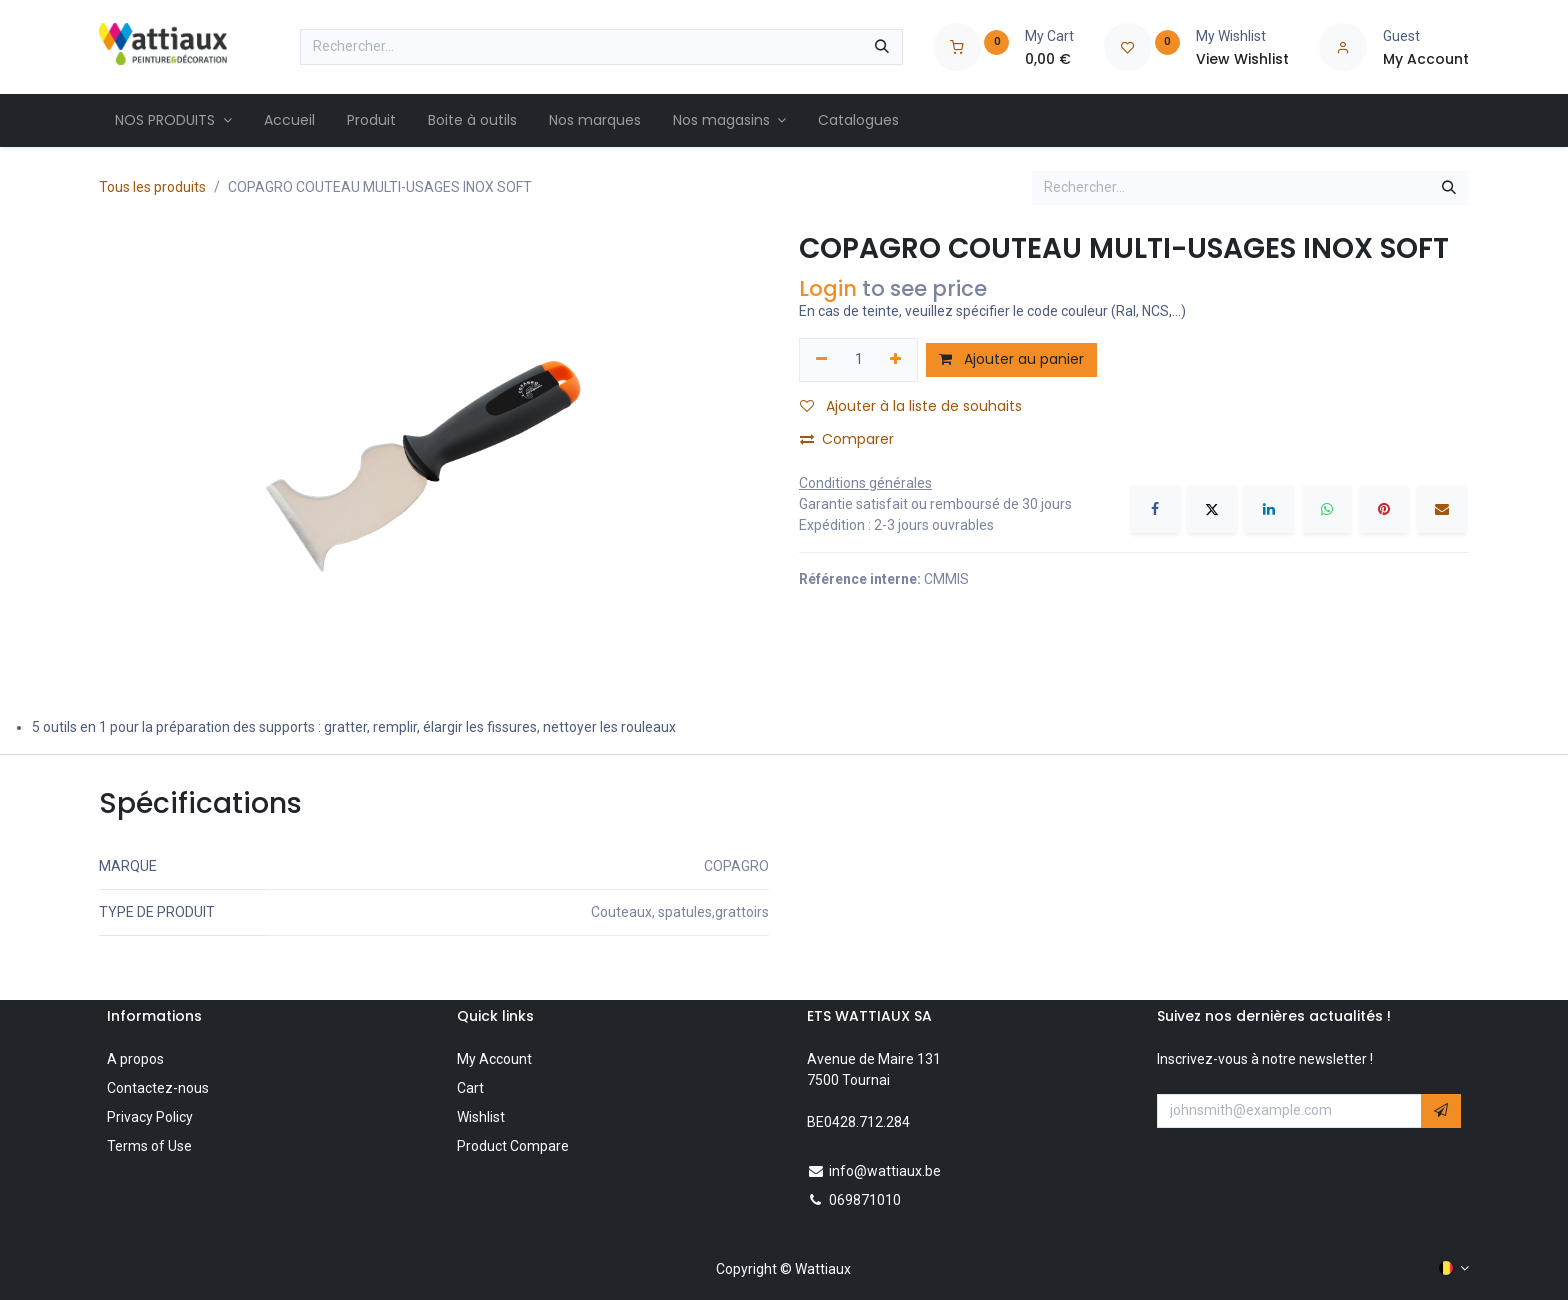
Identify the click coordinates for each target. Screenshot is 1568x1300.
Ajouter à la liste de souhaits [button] (911, 406)
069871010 (865, 1200)
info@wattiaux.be (885, 1171)
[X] (1212, 509)
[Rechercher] (882, 47)
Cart (470, 1088)
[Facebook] (1155, 509)
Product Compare (513, 1146)
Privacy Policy (150, 1117)
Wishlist (481, 1117)
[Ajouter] (896, 360)
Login (828, 288)
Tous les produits (152, 187)
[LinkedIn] (1269, 509)
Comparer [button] (847, 439)
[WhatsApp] (1327, 509)
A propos (135, 1059)
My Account (494, 1059)
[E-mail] (1442, 509)
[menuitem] (173, 120)
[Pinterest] (1384, 509)
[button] (1441, 1111)
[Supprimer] (821, 360)
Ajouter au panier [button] (1011, 359)
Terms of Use (149, 1146)
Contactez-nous (158, 1088)
